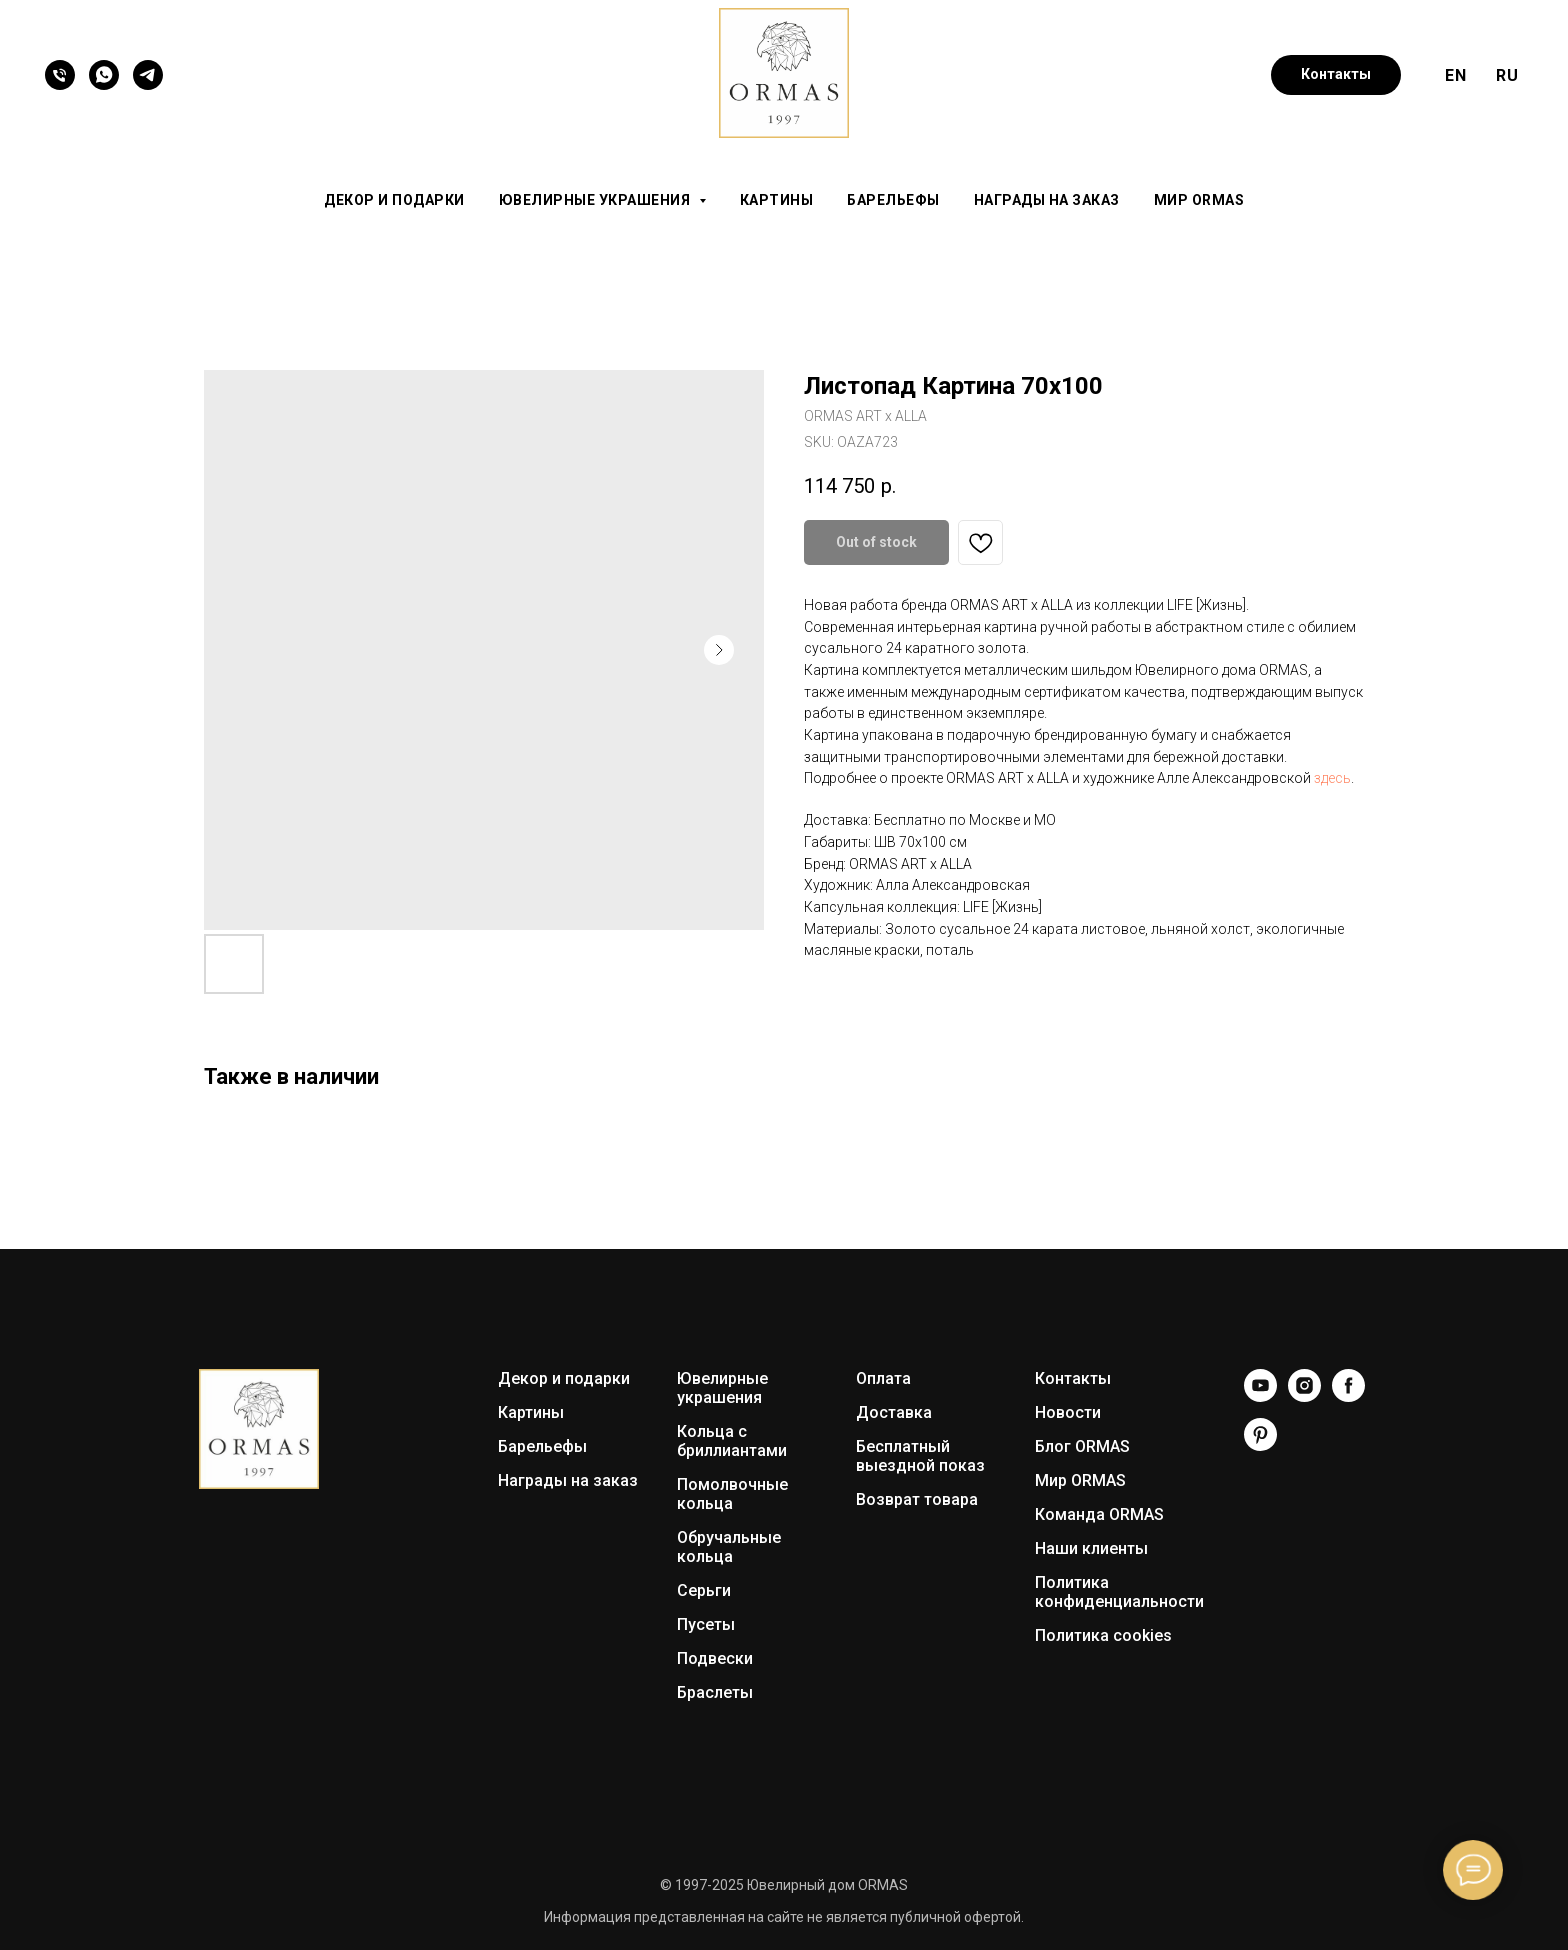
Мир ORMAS (1199, 200)
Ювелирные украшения (722, 1388)
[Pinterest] (1260, 1445)
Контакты (1073, 1378)
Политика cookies (1103, 1635)
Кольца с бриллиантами (732, 1441)
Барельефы (893, 200)
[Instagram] (1304, 1396)
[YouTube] (1260, 1396)
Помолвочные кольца (732, 1494)
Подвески (715, 1658)
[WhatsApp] (104, 75)
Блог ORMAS (1082, 1446)
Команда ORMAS (1099, 1514)
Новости (1068, 1412)
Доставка (894, 1412)
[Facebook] (1348, 1396)
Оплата (883, 1378)
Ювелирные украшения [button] (596, 200)
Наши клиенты (1091, 1548)
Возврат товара (917, 1499)
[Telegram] (148, 75)
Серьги (704, 1590)
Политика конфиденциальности (1119, 1592)
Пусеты (706, 1624)
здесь (1332, 778)
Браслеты (715, 1692)
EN (1455, 75)
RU (1507, 75)
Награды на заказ (1047, 200)
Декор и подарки (394, 200)
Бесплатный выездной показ (920, 1456)
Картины (777, 200)
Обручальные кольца (729, 1547)
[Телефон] (60, 75)
